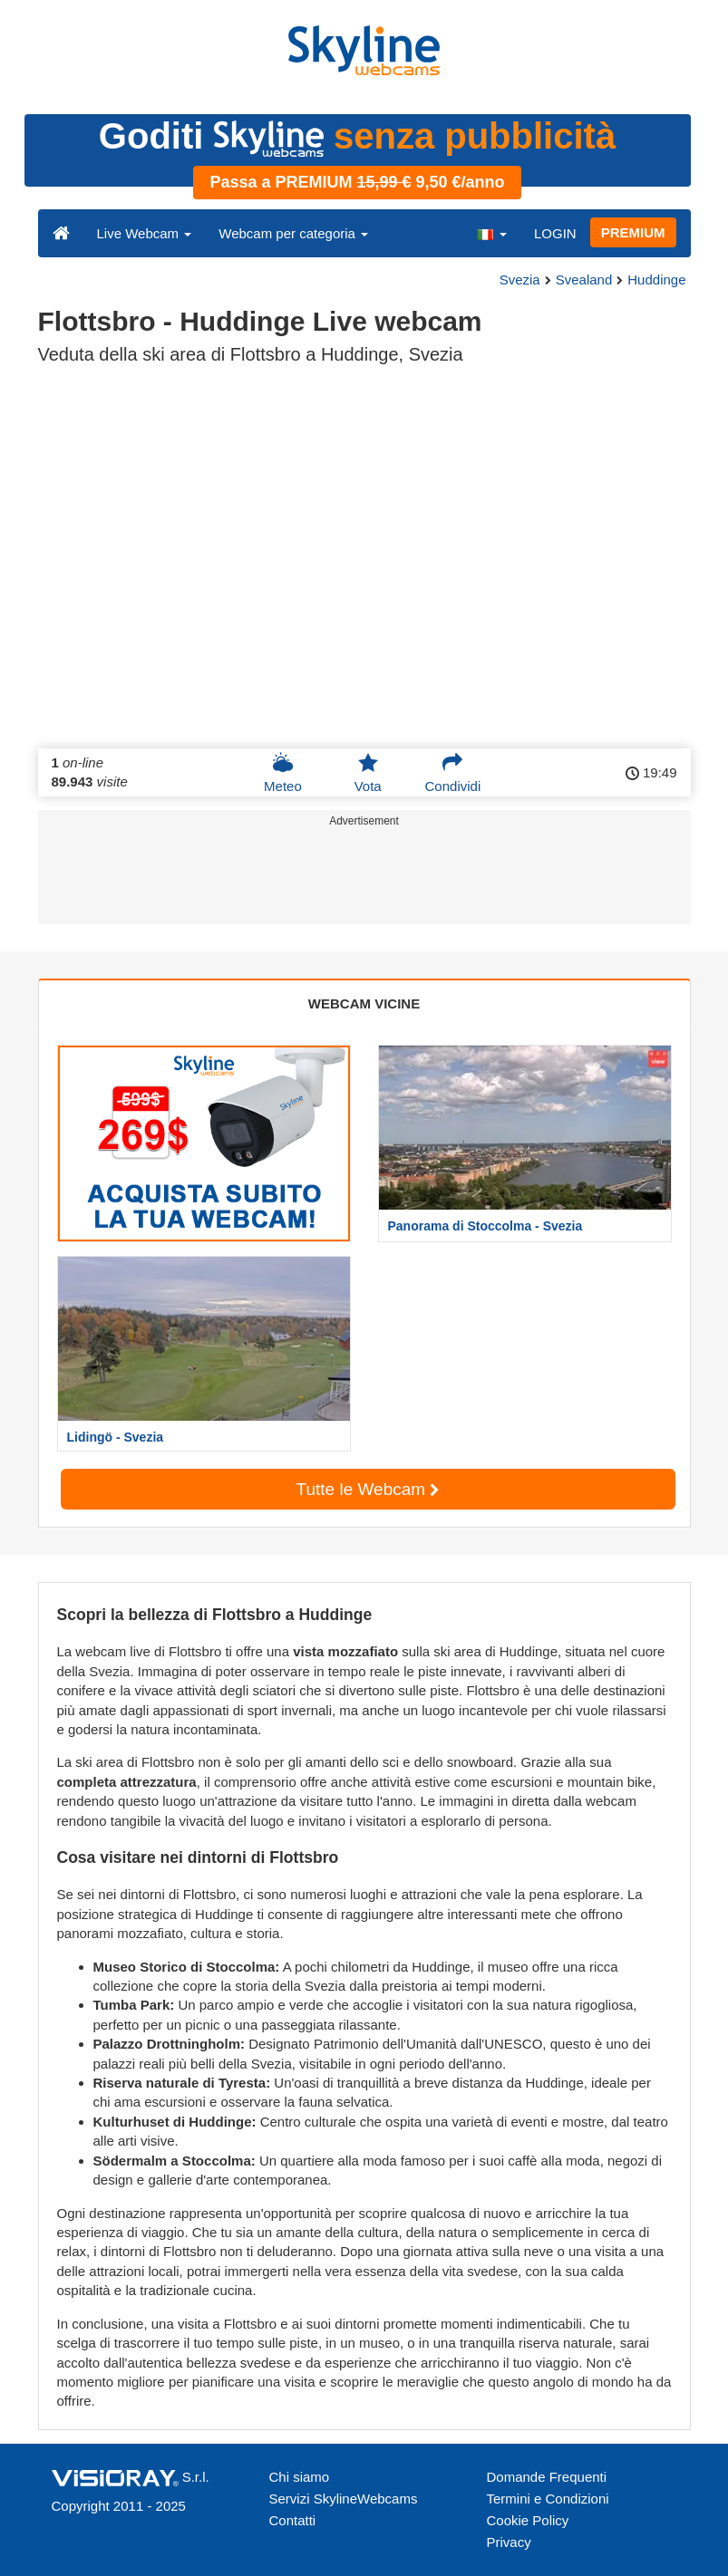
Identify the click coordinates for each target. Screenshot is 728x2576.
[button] (491, 233)
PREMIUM (633, 232)
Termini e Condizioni (548, 2498)
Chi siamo (299, 2476)
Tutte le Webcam (368, 1489)
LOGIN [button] (555, 233)
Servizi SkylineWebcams (343, 2498)
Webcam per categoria (293, 233)
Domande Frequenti (547, 2476)
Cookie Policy (528, 2520)
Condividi (453, 773)
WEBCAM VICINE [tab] (364, 1003)
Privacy (509, 2542)
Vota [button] (368, 773)
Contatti (292, 2520)
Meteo (283, 773)
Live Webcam (144, 233)
